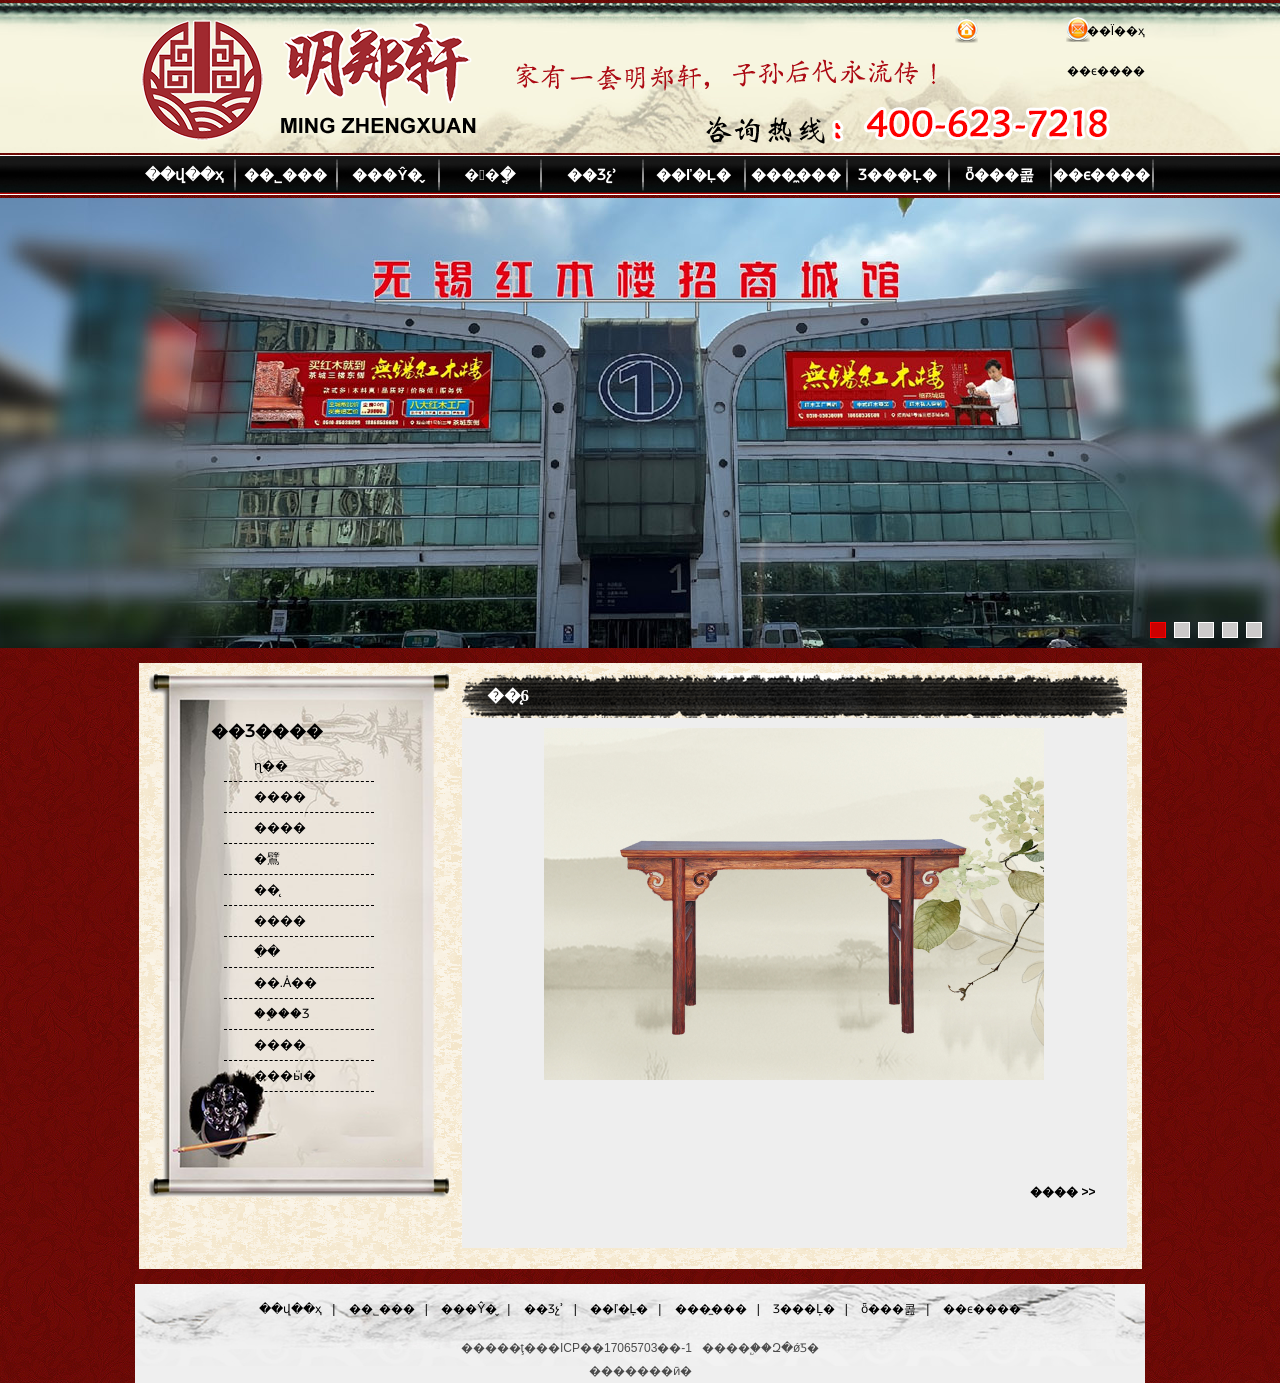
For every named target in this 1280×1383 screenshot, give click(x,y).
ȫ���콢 (999, 174)
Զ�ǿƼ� (795, 1348)
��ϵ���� (1106, 71)
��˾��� (285, 174)
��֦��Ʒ (282, 1013)
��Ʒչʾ (592, 174)
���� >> (1062, 1192)
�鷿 (267, 858)
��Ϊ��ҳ (1116, 31)
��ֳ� (489, 174)
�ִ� (267, 951)
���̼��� (796, 174)
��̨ (267, 889)
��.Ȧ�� (286, 982)
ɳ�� (271, 765)
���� (280, 796)
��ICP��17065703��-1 (614, 1348)
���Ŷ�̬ (387, 174)
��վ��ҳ (184, 174)
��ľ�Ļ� (693, 174)
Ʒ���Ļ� (897, 174)
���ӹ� (285, 1075)
